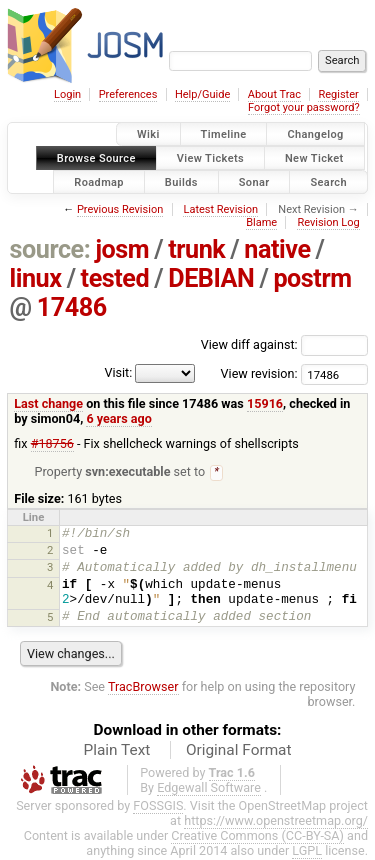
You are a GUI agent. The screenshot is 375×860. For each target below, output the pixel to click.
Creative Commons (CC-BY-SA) (257, 836)
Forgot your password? (304, 107)
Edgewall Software (209, 788)
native (277, 249)
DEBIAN (211, 278)
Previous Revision (120, 209)
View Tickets (210, 157)
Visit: (118, 372)
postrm (312, 278)
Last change (48, 403)
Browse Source (96, 157)
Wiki (148, 134)
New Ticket (314, 157)
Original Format (239, 751)
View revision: (259, 373)
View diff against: (284, 344)
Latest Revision (220, 209)
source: (50, 249)
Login (67, 94)
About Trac (274, 94)
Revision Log (328, 222)
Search (328, 181)
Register (338, 94)
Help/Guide (202, 94)
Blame (261, 222)
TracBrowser (143, 687)
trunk (196, 249)
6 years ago (118, 418)
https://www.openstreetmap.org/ (276, 821)
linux (36, 278)
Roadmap (99, 181)
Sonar (254, 181)
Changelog (315, 134)
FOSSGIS (158, 806)
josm (122, 249)
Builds (181, 181)
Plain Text (116, 751)
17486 (72, 307)
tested (115, 278)
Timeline (224, 134)
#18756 (52, 443)
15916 (265, 403)
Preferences (128, 94)
